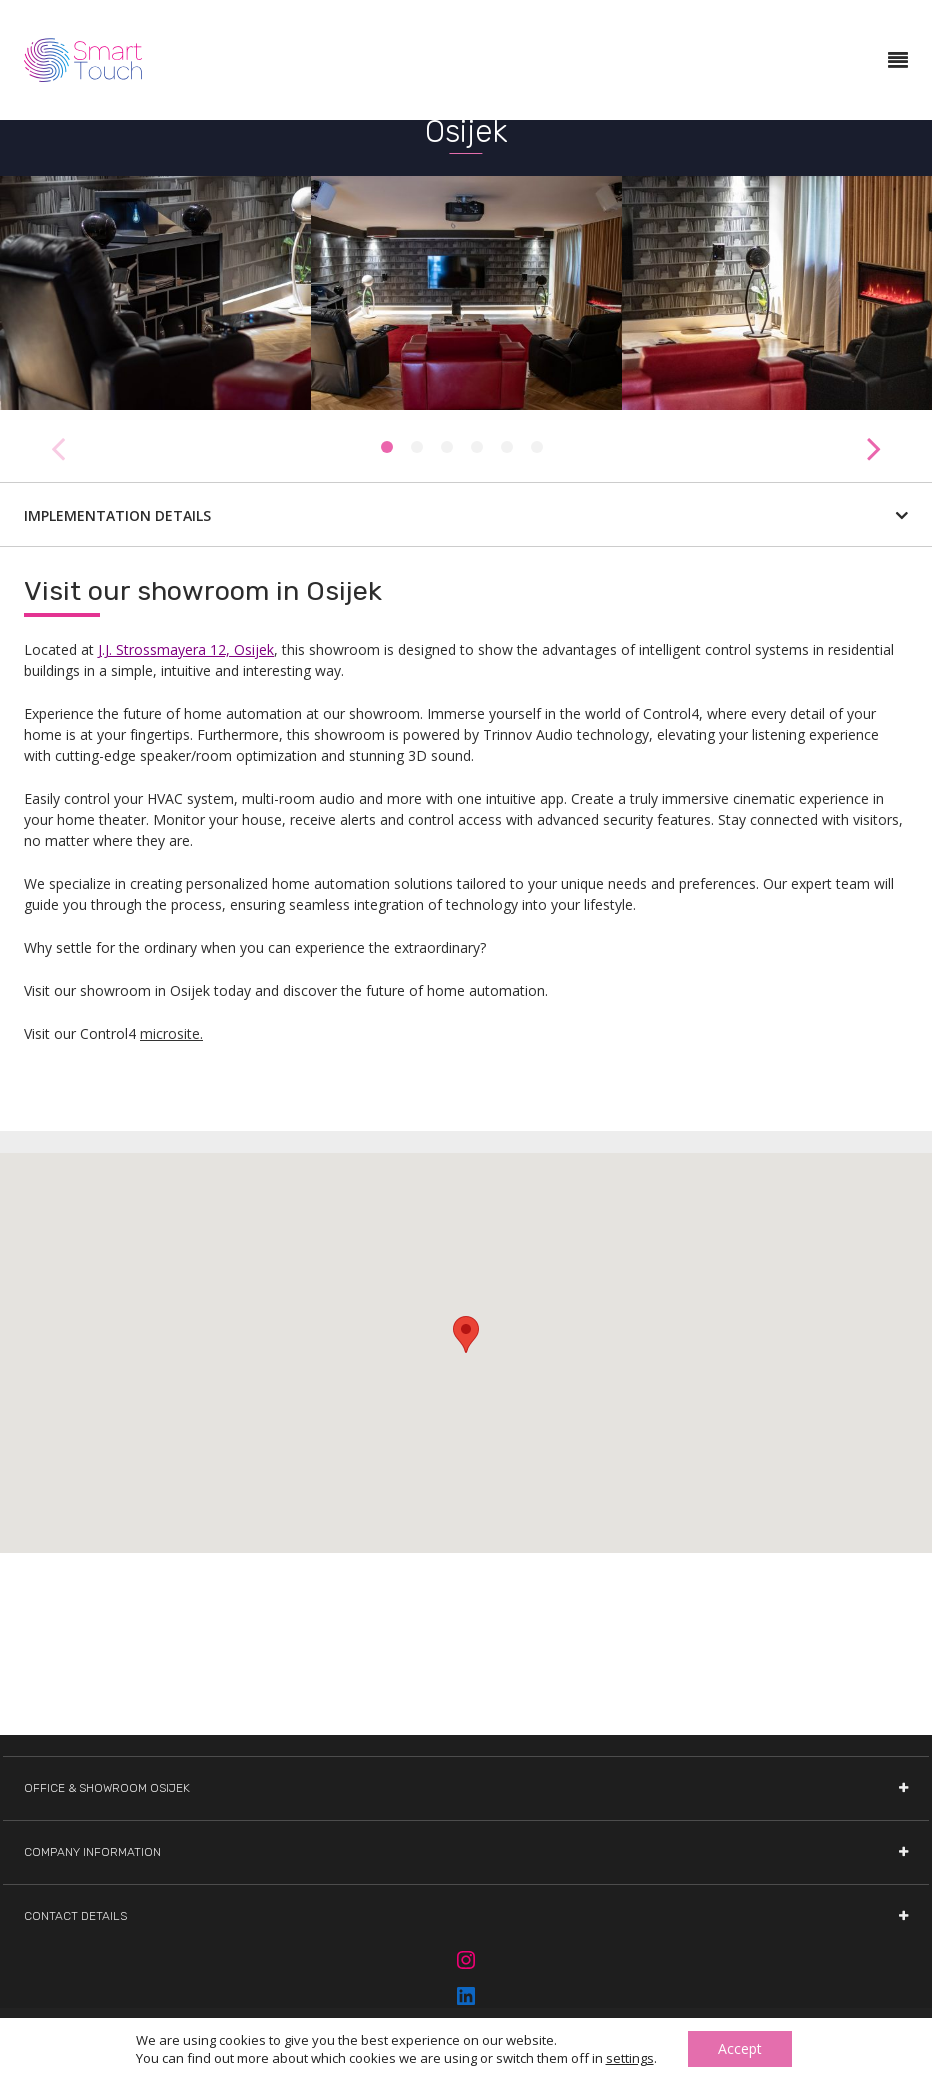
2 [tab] (417, 447)
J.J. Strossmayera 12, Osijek (186, 649)
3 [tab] (447, 447)
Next (874, 438)
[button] (466, 1334)
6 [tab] (537, 447)
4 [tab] (477, 447)
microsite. (171, 1033)
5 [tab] (507, 447)
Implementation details (466, 515)
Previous (58, 438)
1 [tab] (387, 447)
